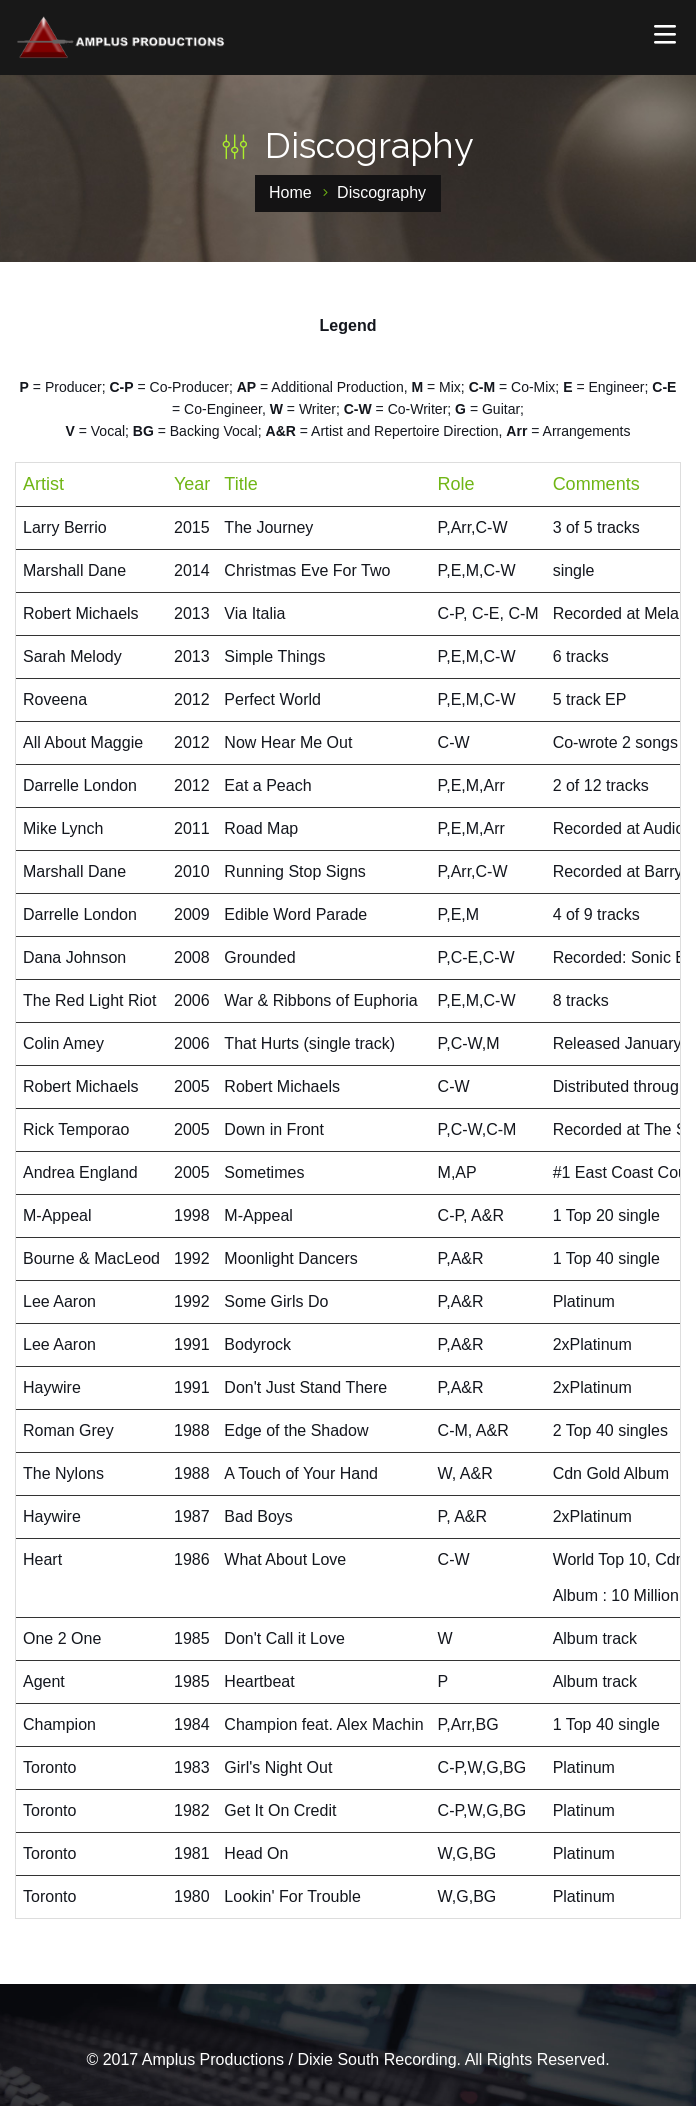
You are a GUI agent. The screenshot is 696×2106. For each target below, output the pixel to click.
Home (290, 192)
